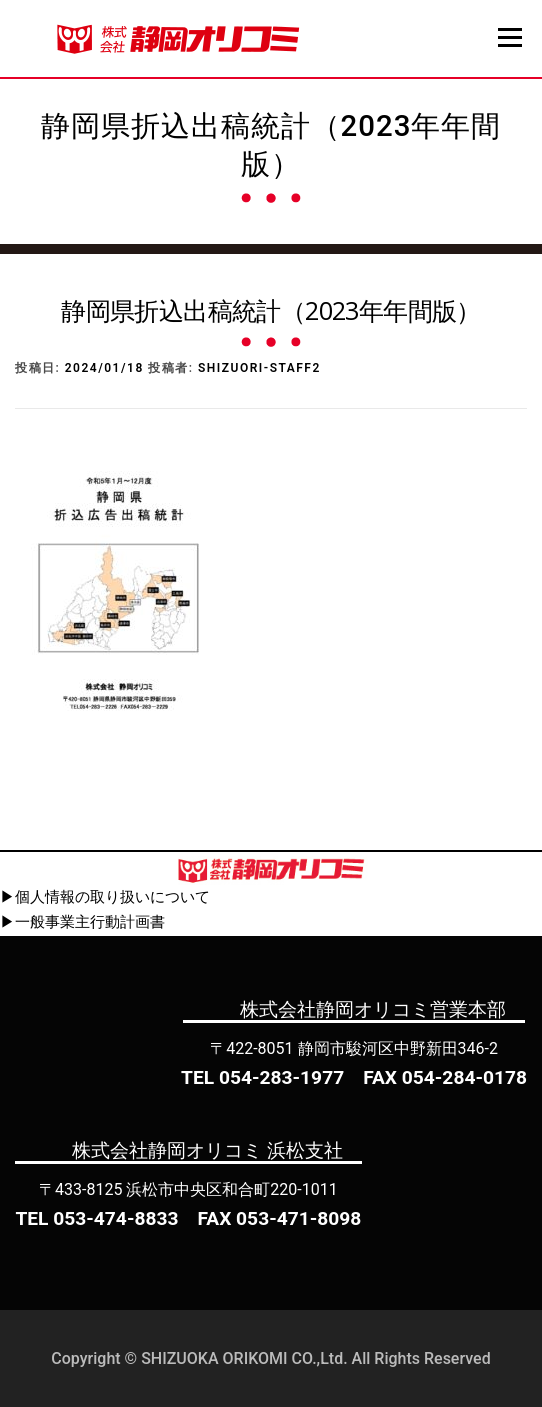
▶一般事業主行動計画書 (82, 922)
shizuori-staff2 (259, 368)
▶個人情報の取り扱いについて (105, 897)
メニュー (509, 37)
